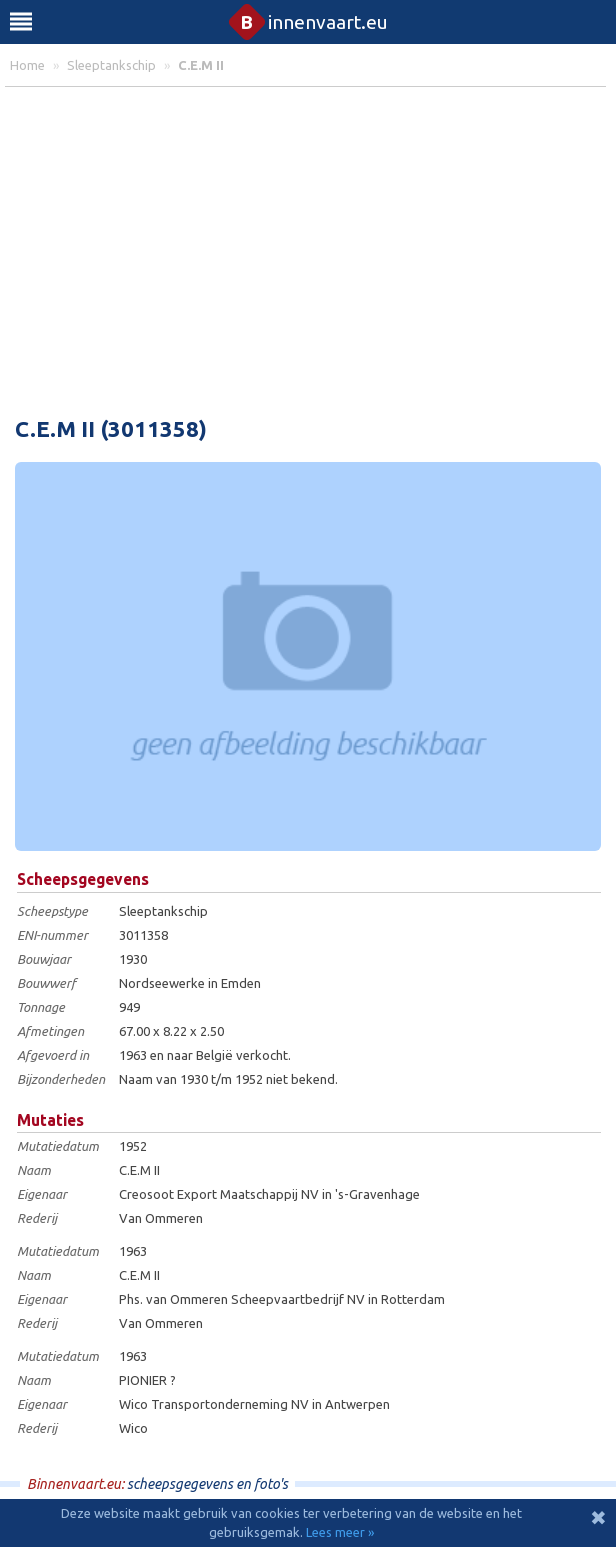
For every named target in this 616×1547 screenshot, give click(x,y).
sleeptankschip (111, 65)
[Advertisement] (308, 247)
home (27, 65)
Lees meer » (340, 1532)
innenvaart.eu (308, 22)
